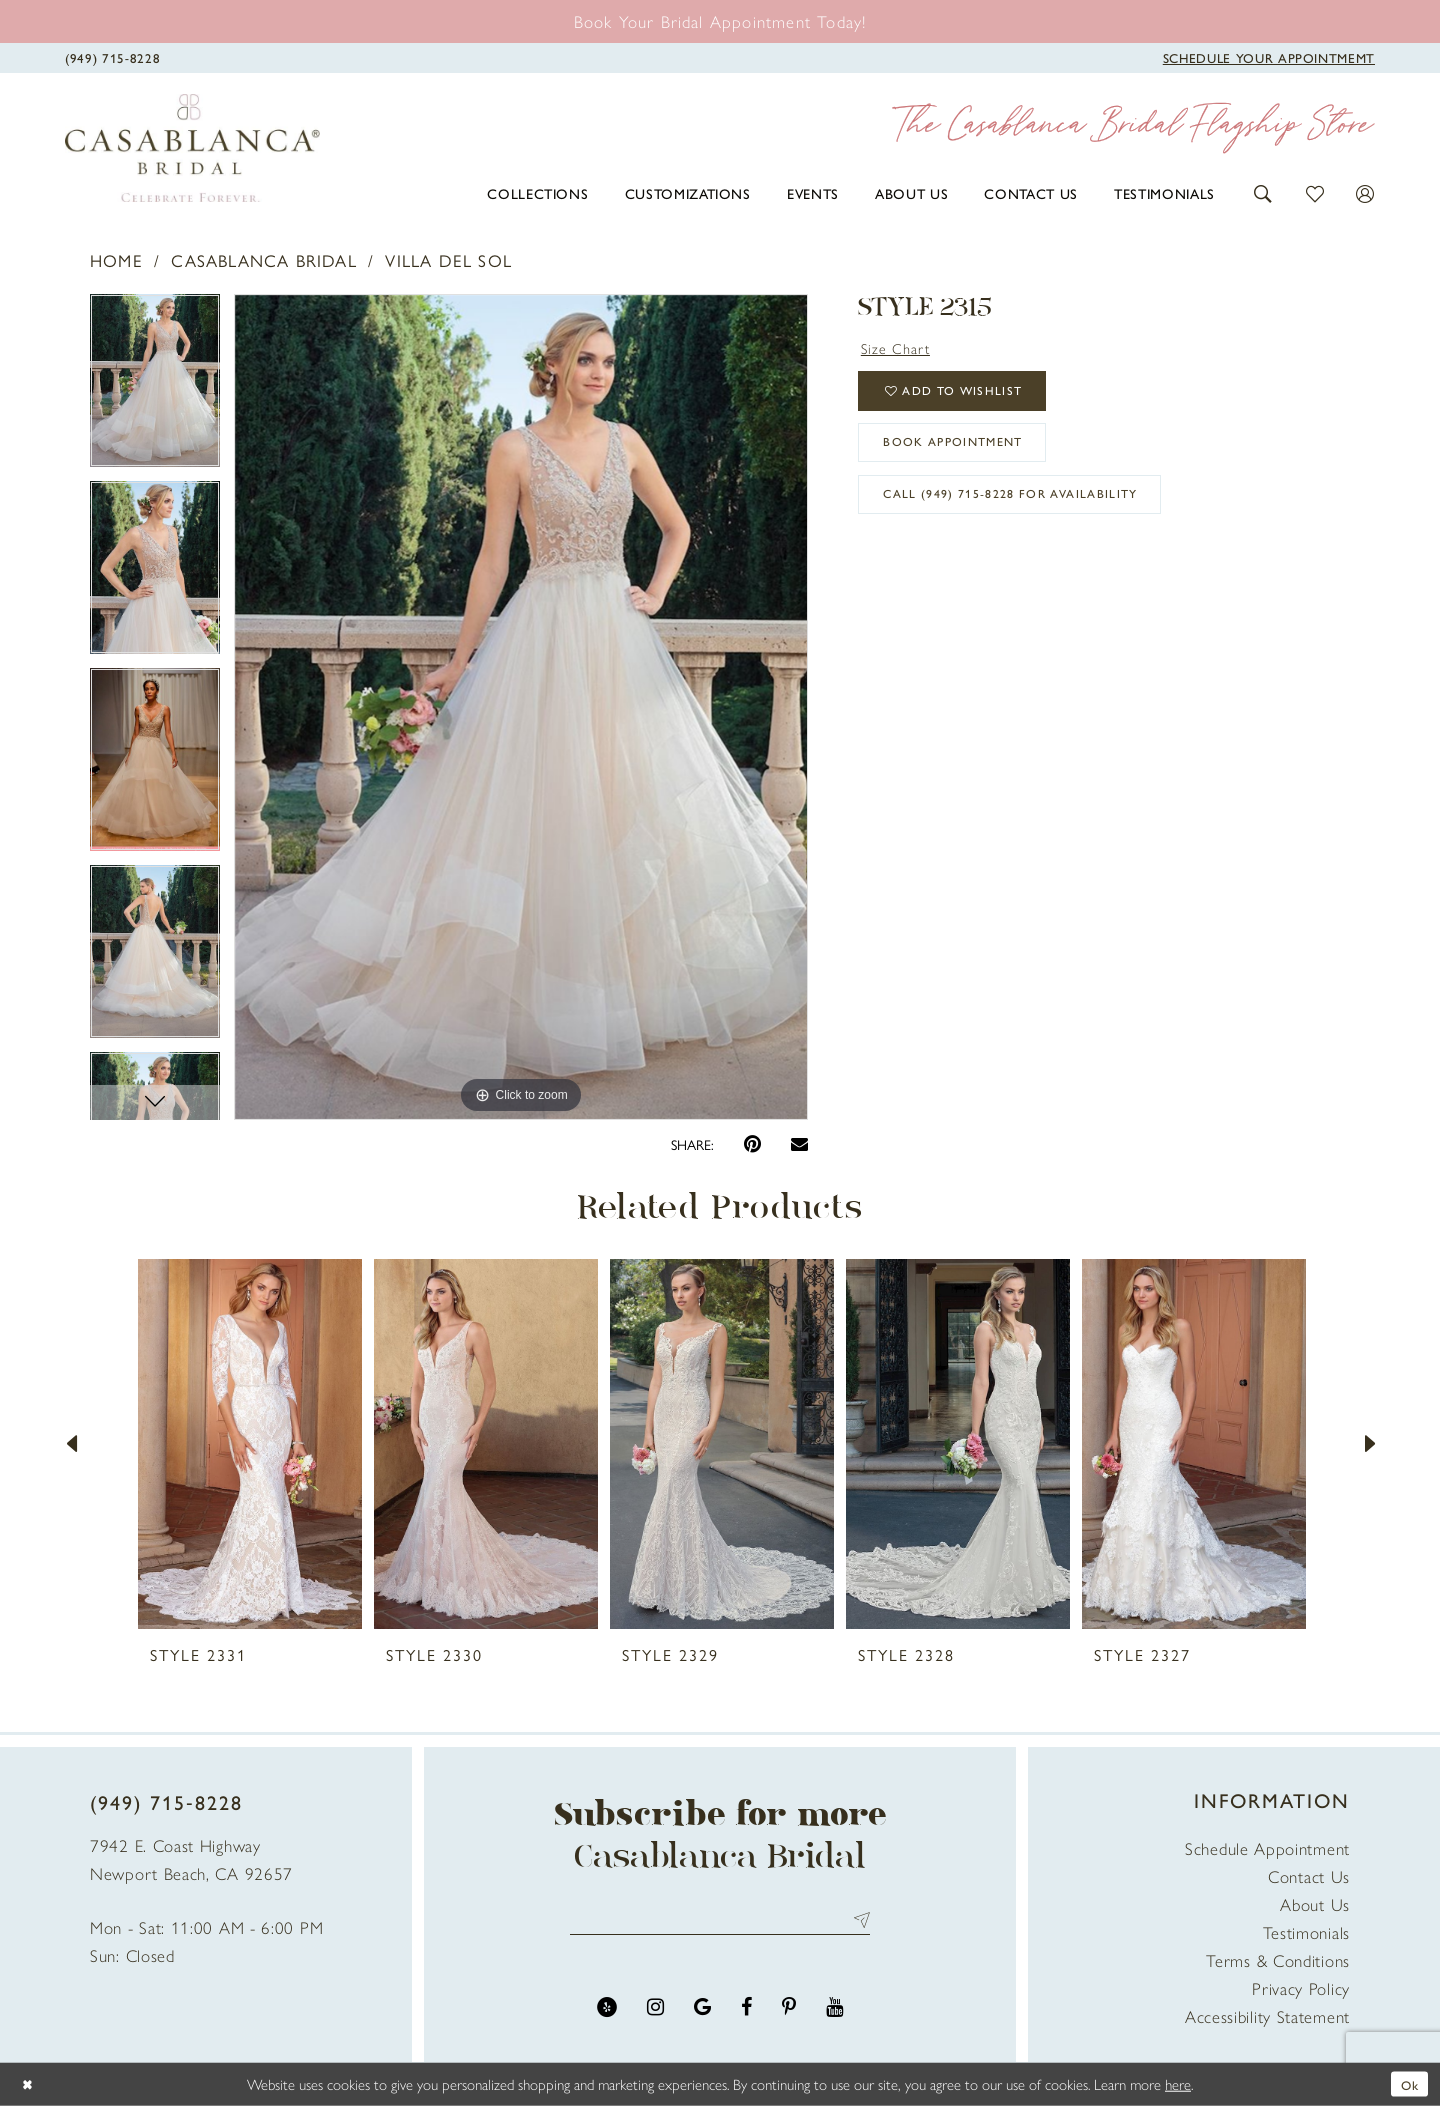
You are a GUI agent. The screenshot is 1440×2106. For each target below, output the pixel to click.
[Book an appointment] (720, 21)
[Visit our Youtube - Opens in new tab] (834, 2013)
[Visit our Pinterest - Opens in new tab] (789, 2013)
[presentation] (250, 1444)
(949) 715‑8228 (166, 1801)
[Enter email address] (720, 1923)
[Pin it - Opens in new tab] (752, 1144)
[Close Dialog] (30, 2084)
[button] (1263, 191)
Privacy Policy (1301, 1988)
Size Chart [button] (901, 349)
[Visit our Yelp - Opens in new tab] (607, 2013)
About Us (1315, 1904)
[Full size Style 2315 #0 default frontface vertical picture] (521, 707)
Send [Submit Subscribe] (857, 1923)
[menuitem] (537, 193)
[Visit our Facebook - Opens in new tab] (746, 2013)
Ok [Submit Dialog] (1407, 2083)
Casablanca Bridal (263, 260)
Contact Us (1309, 1876)
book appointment (970, 460)
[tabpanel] (155, 387)
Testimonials (1306, 1932)
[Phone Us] (112, 56)
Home (116, 260)
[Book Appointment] (1269, 56)
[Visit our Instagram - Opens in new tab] (655, 2013)
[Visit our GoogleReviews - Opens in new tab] (702, 2013)
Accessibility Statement (1267, 2016)
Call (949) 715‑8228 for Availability (1037, 521)
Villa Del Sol (448, 260)
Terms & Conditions (1278, 1960)
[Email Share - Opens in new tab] (799, 1143)
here (1178, 2083)
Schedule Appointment (1267, 1848)
